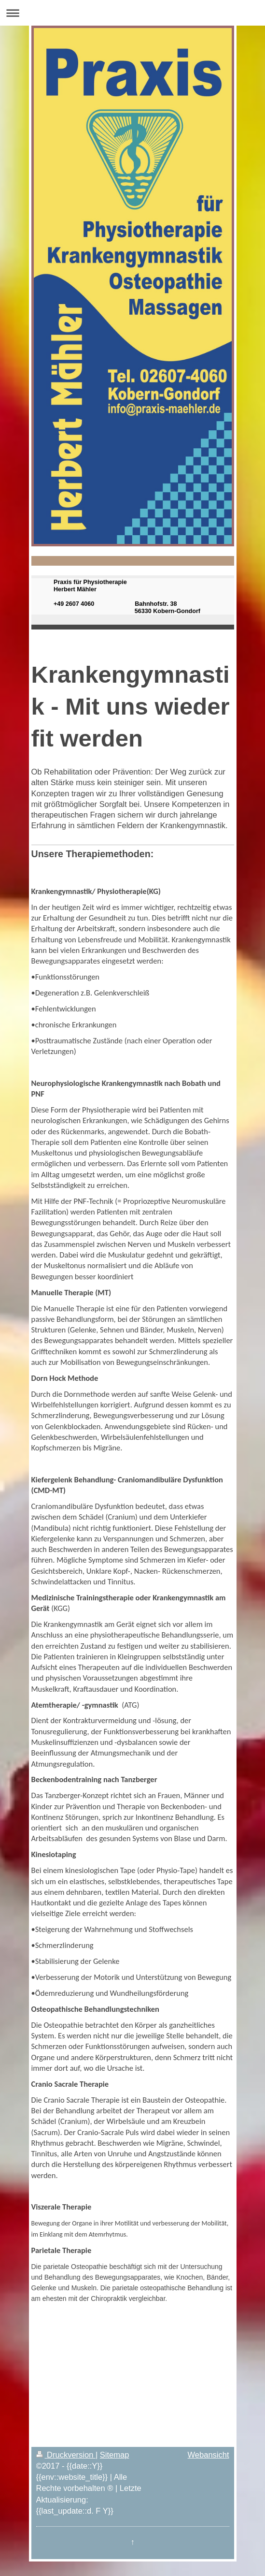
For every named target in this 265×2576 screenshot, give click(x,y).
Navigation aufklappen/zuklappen (132, 12)
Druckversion (66, 2454)
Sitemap (114, 2454)
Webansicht (208, 2454)
